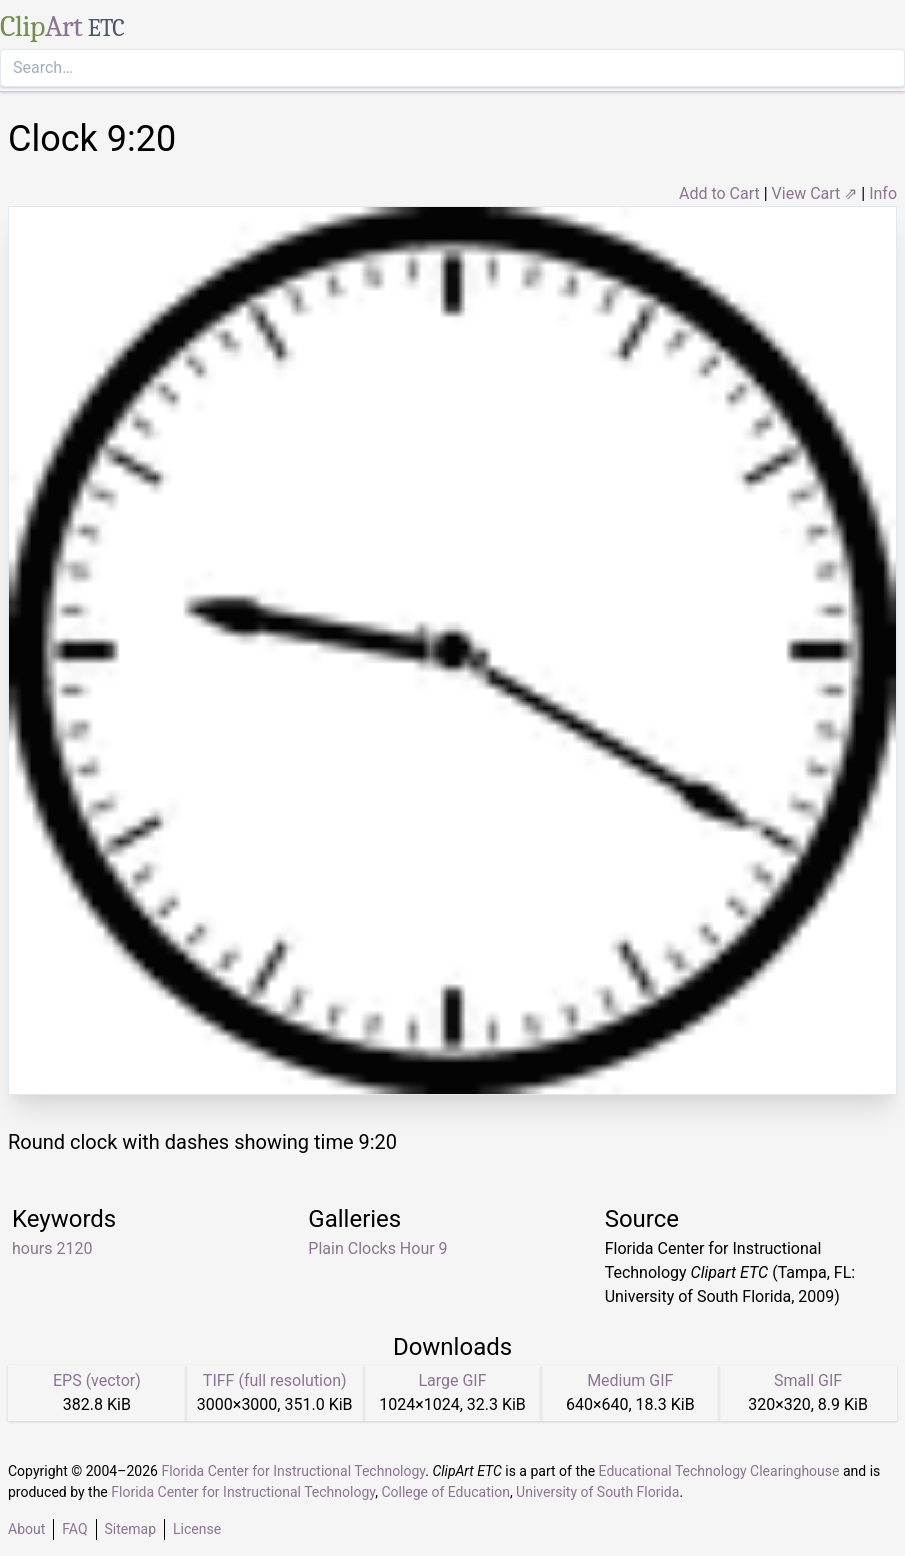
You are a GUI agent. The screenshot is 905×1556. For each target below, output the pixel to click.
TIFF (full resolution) (275, 1380)
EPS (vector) (97, 1380)
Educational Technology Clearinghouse (719, 1471)
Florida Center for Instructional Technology (293, 1471)
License (197, 1529)
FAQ (74, 1529)
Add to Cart (719, 193)
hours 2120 (52, 1248)
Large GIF (452, 1380)
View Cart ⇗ (815, 193)
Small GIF (808, 1380)
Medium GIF (630, 1380)
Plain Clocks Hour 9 (377, 1248)
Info (883, 193)
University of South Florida (597, 1492)
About (26, 1529)
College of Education (445, 1492)
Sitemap (130, 1529)
